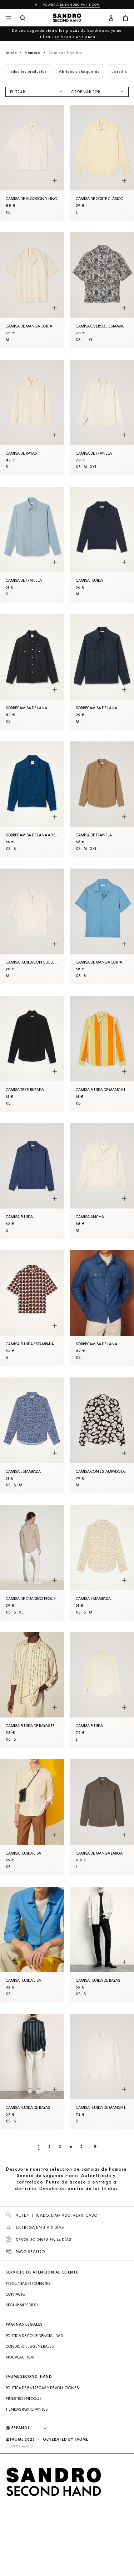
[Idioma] (32, 2428)
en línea (62, 37)
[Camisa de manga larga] (102, 1817)
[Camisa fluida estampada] (32, 1308)
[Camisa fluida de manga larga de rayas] (102, 1053)
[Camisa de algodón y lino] (32, 163)
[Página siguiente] (95, 2146)
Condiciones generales (30, 2346)
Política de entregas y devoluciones (42, 2388)
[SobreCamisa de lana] (32, 672)
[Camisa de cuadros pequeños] (32, 1563)
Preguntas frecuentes (28, 2283)
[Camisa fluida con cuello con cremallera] (32, 926)
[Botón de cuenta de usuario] (111, 18)
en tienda (85, 37)
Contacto (15, 2294)
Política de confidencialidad (34, 2336)
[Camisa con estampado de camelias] (102, 1435)
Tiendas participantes (27, 2409)
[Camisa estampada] (32, 1435)
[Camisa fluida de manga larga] (102, 2072)
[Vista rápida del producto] (54, 180)
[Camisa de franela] (102, 417)
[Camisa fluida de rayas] (102, 1944)
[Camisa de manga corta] (32, 290)
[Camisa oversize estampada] (102, 290)
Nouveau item (20, 2357)
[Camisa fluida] (102, 544)
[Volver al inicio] (67, 18)
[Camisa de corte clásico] (102, 163)
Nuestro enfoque (23, 2398)
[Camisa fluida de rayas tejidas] (32, 1690)
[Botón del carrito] (125, 18)
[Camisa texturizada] (32, 1053)
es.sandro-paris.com (80, 4)
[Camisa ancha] (102, 1181)
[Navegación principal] (8, 18)
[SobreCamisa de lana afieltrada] (32, 799)
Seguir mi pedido (22, 2305)
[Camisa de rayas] (32, 417)
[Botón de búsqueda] (23, 18)
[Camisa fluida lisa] (32, 1817)
